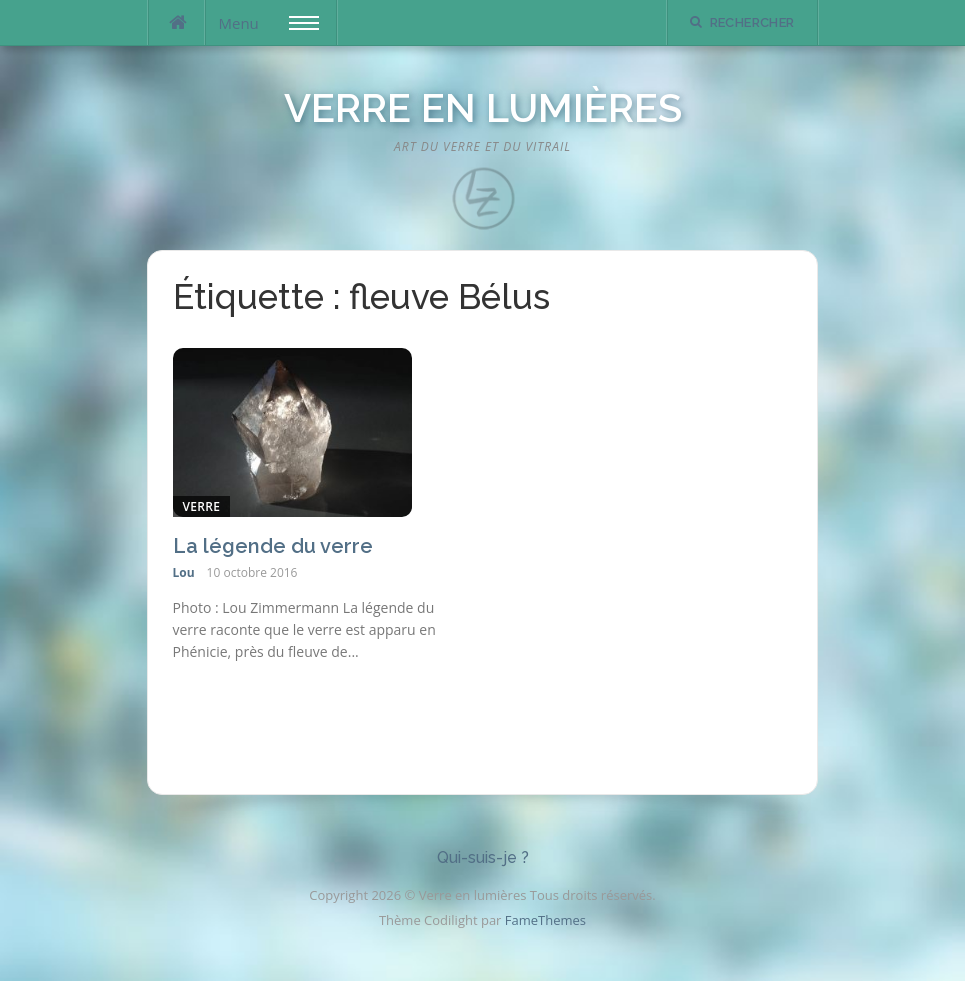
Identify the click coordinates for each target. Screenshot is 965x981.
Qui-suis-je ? (483, 857)
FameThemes (545, 920)
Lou (184, 572)
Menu (269, 23)
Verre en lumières (483, 107)
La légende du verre (273, 546)
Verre (202, 506)
